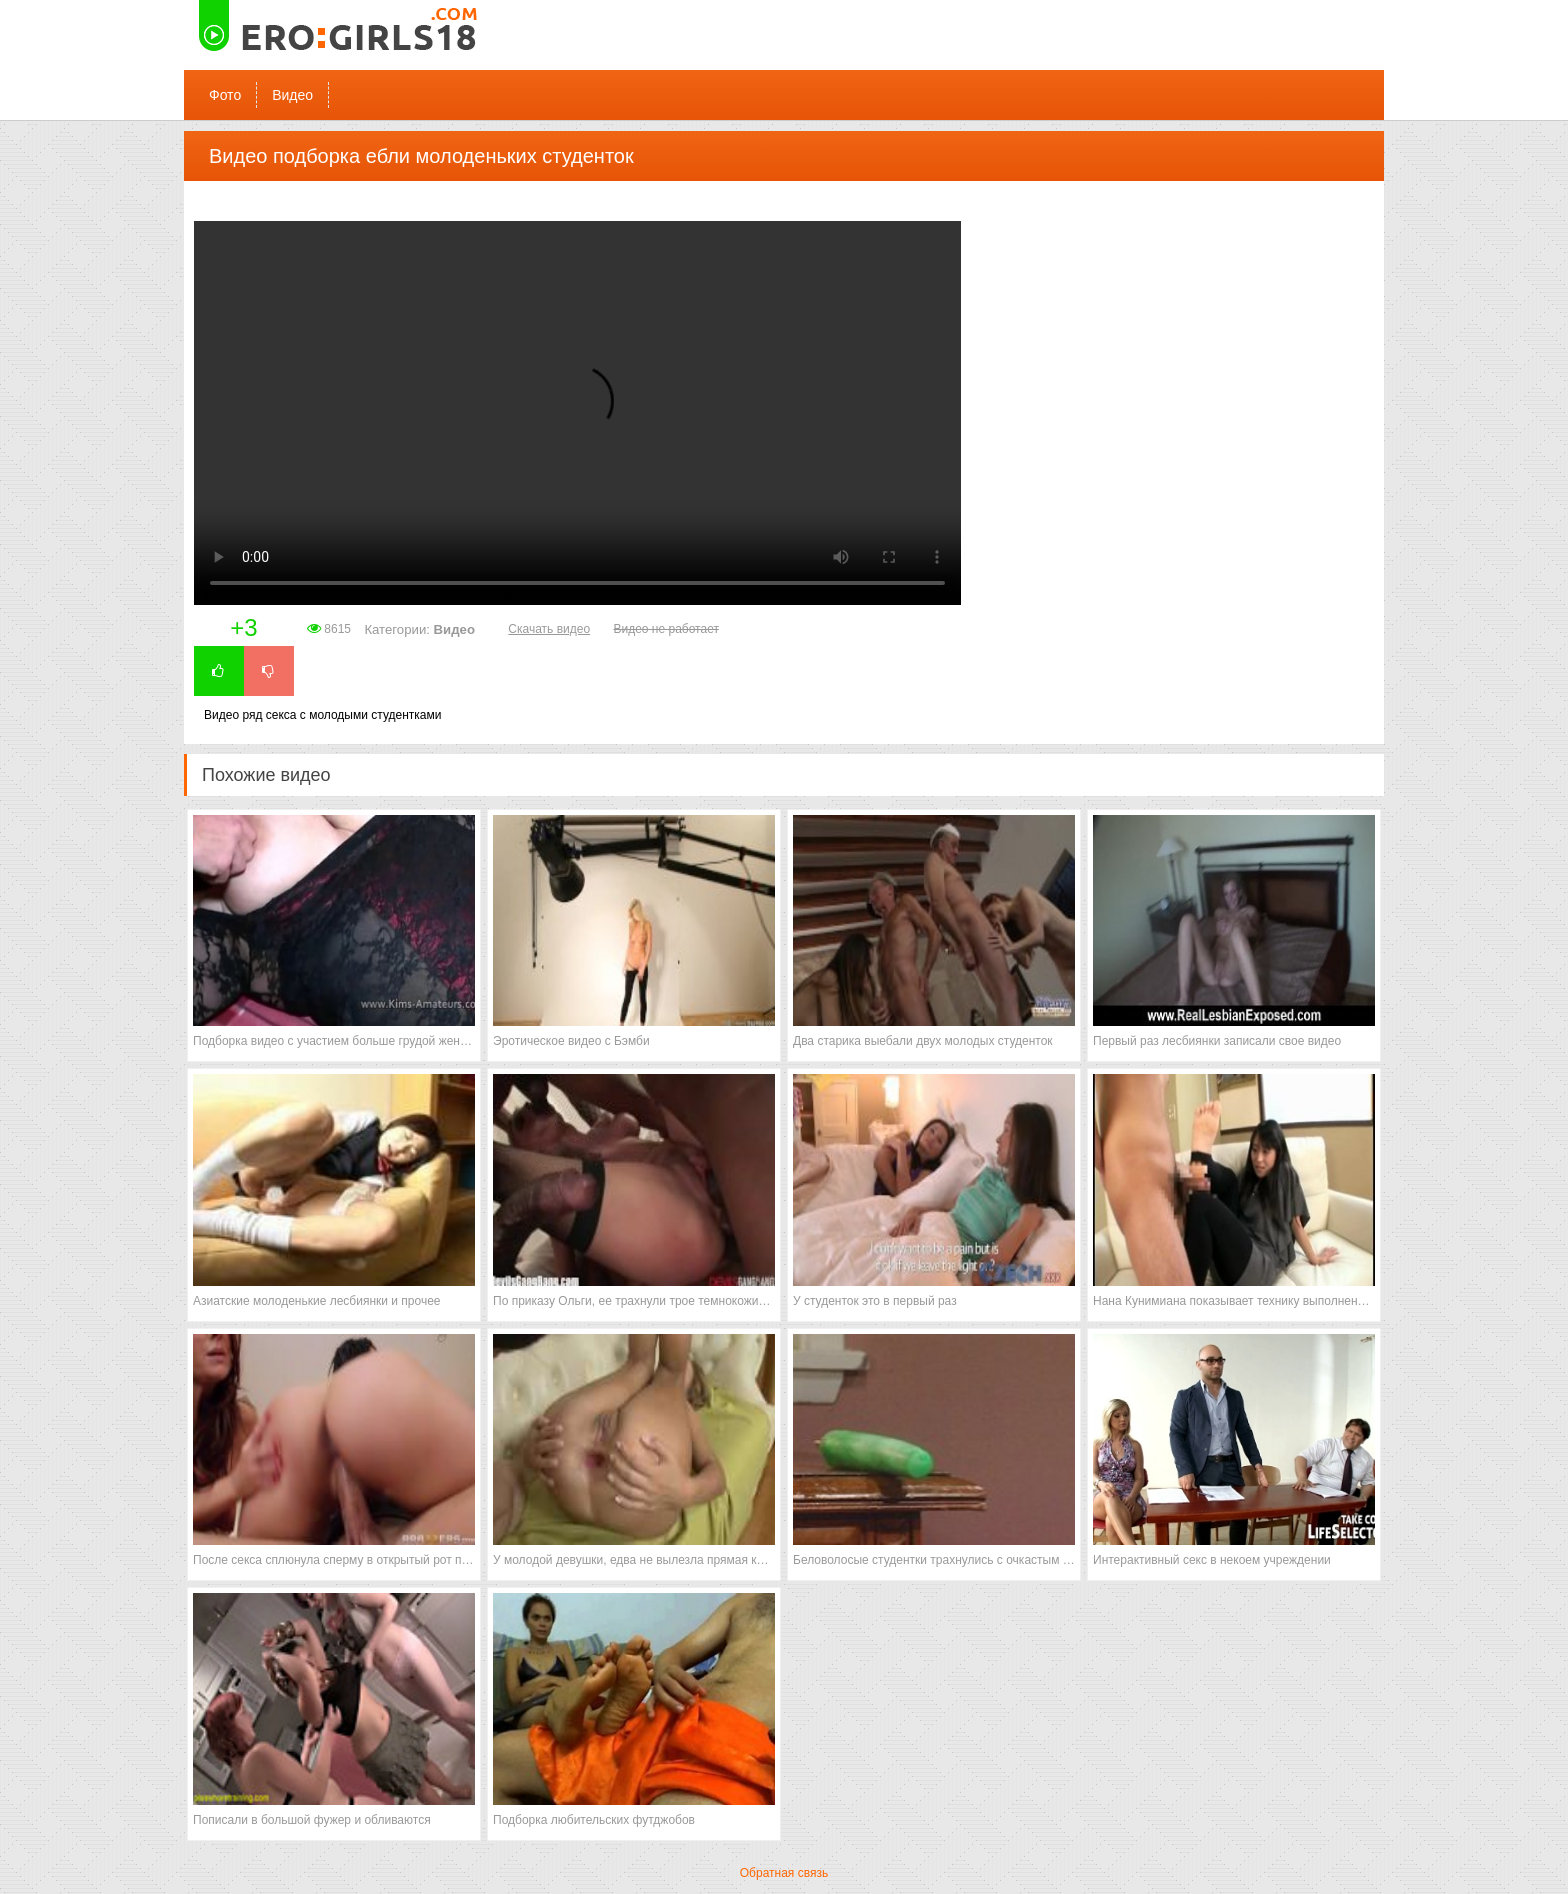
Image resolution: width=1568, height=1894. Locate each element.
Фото (225, 95)
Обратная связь (784, 1873)
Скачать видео (549, 629)
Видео (292, 95)
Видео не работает (665, 629)
